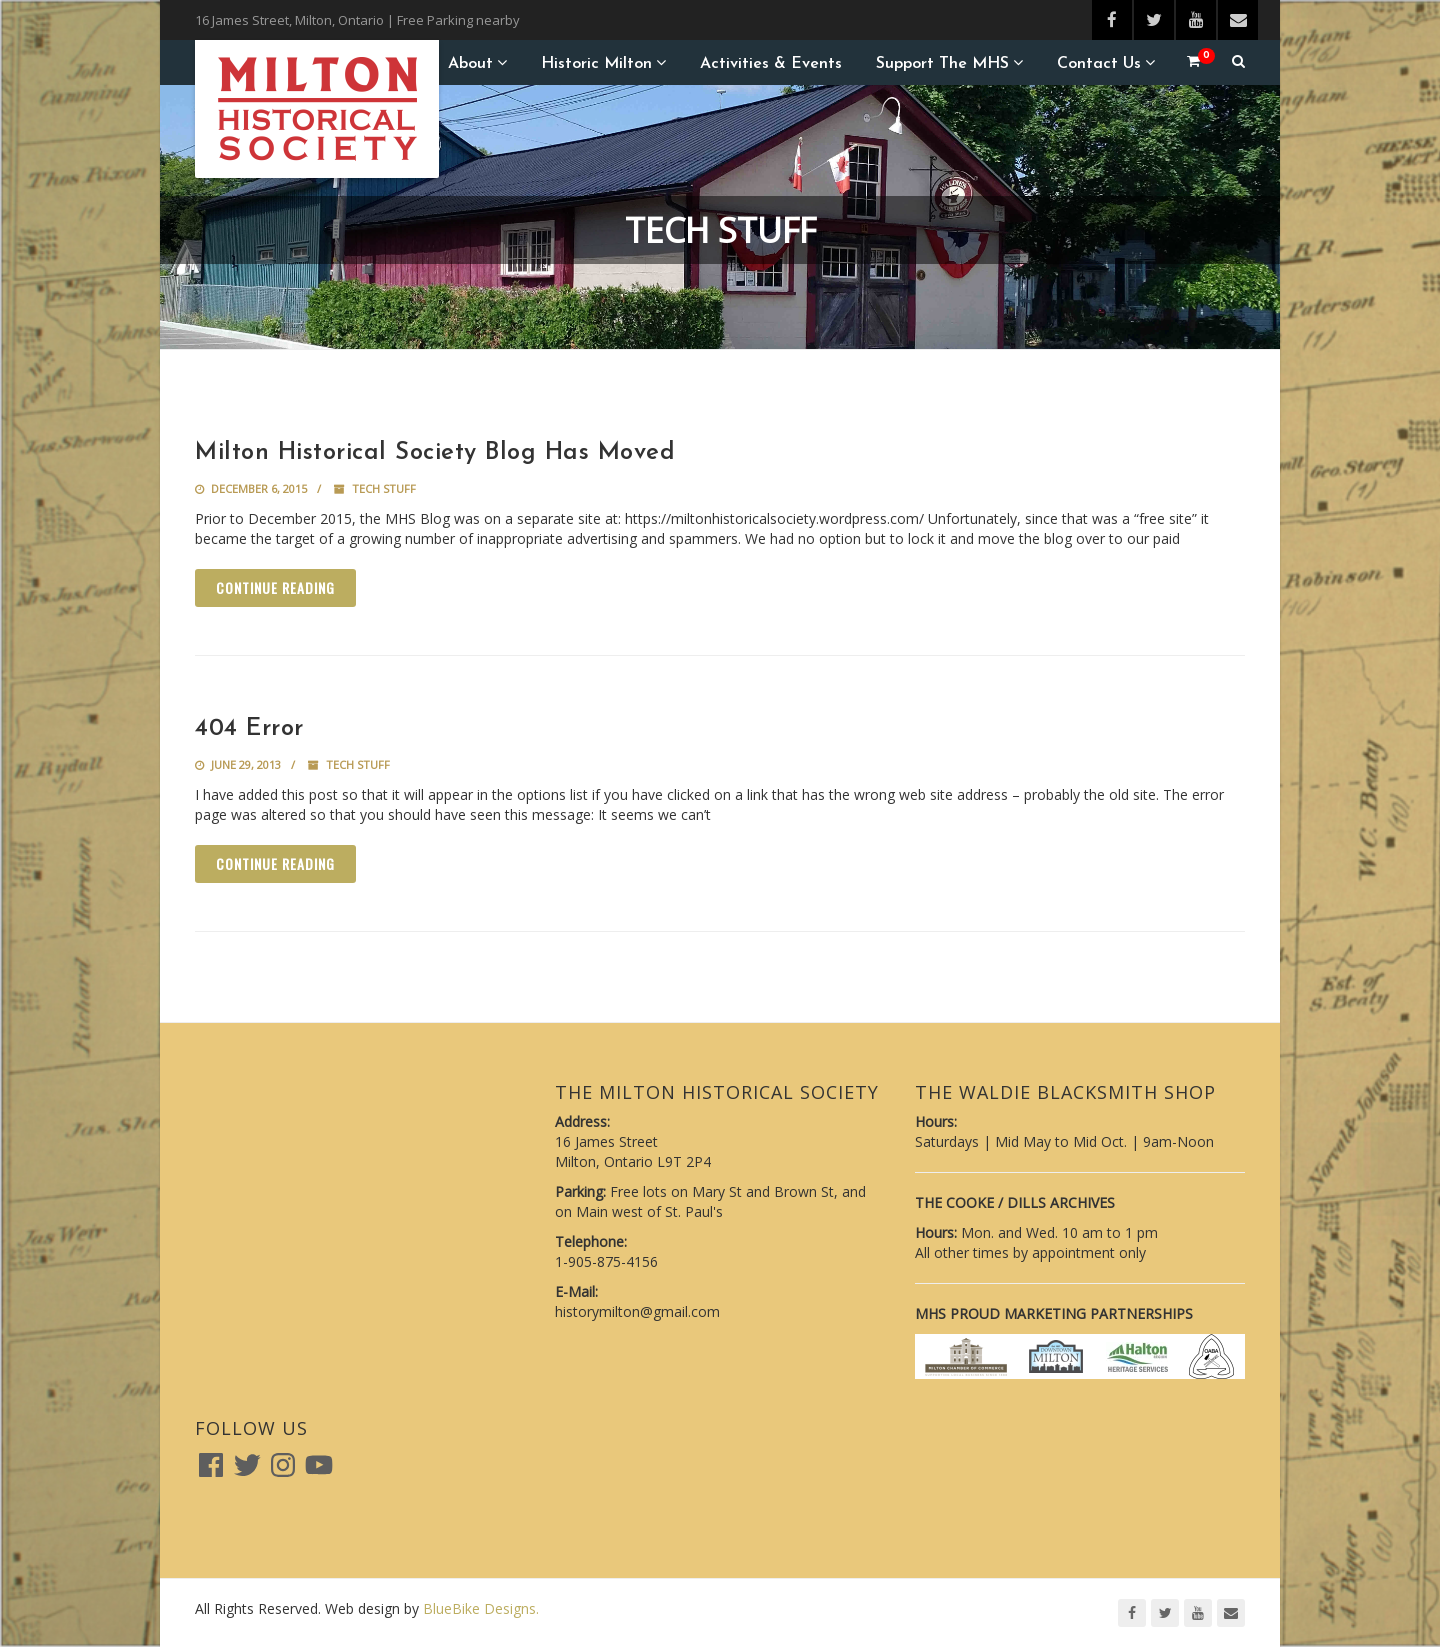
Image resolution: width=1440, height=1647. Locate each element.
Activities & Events (771, 64)
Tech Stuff (384, 488)
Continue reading (275, 587)
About (470, 64)
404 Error (249, 729)
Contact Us (1099, 64)
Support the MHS (942, 64)
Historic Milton (596, 64)
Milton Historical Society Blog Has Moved (435, 453)
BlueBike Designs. (481, 1608)
